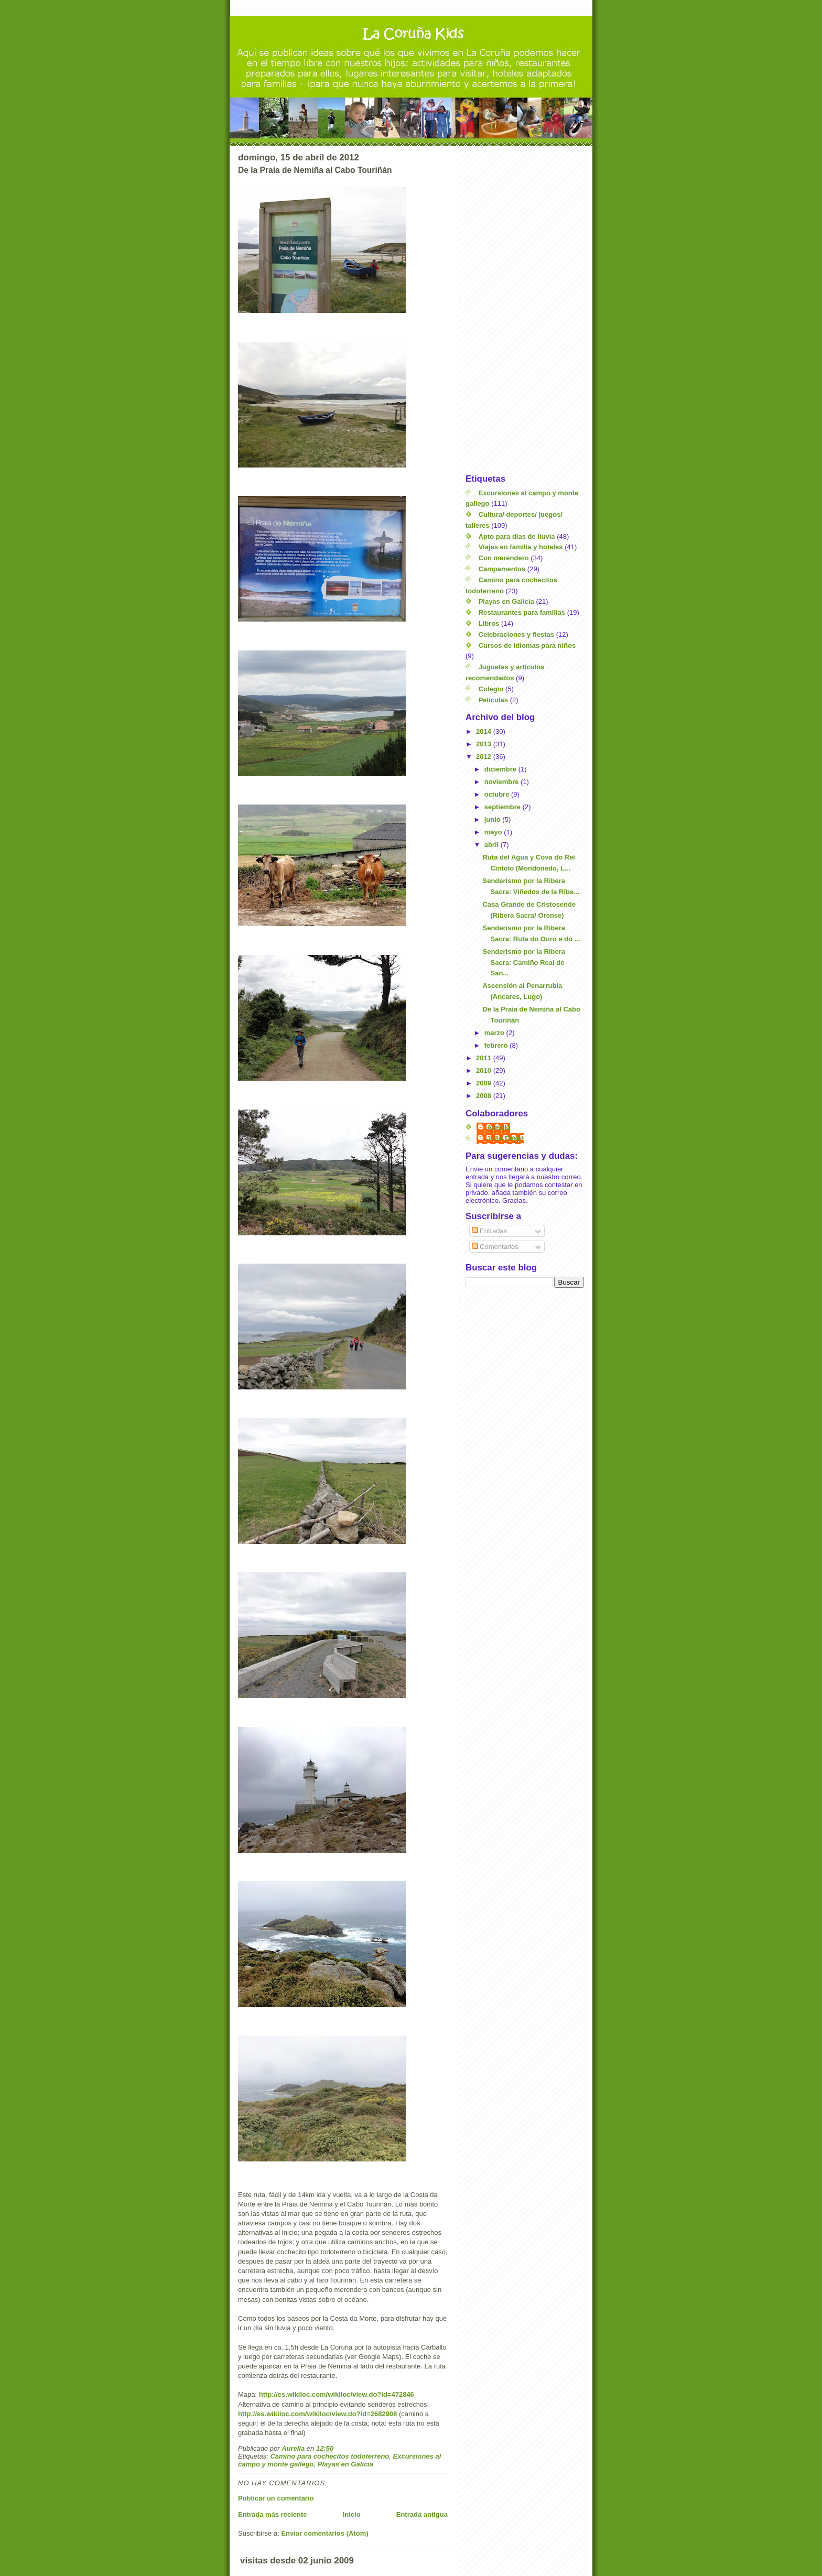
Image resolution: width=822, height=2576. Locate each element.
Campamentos (502, 569)
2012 (484, 756)
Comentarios (495, 1247)
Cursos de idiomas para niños (527, 645)
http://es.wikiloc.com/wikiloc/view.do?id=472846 (336, 2394)
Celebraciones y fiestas (517, 634)
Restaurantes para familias (522, 612)
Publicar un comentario (275, 2498)
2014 (484, 731)
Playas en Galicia (345, 2464)
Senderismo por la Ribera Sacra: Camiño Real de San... (523, 962)
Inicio (352, 2514)
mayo (494, 832)
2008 (484, 1096)
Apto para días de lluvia (517, 536)
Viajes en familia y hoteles (521, 547)
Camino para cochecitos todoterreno (329, 2456)
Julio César (505, 1138)
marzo (495, 1033)
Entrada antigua (422, 2514)
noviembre (502, 782)
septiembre (503, 807)
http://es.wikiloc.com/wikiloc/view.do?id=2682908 (317, 2414)
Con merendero (504, 558)
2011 (484, 1058)
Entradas (489, 1231)
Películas (493, 700)
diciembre (501, 769)
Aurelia (498, 1128)
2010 (484, 1070)
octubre (497, 794)
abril (492, 845)
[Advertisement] (525, 310)
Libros (489, 623)
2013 (484, 744)
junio (493, 819)
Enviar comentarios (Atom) (324, 2533)
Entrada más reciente (272, 2514)
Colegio (491, 689)
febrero (497, 1045)
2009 (484, 1083)
